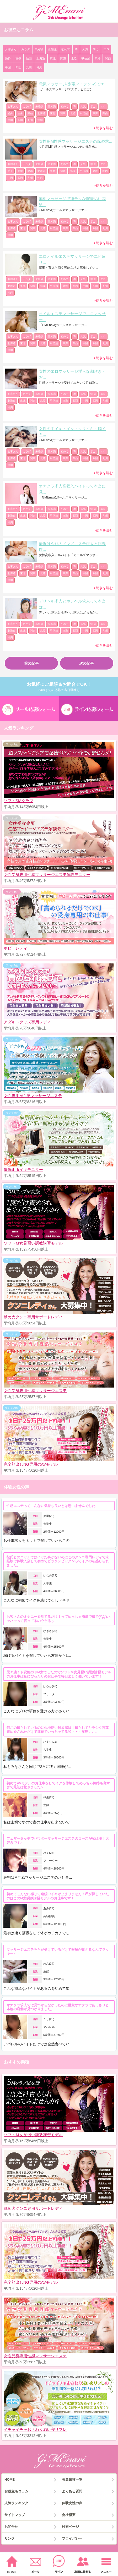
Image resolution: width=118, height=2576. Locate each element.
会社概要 (69, 2515)
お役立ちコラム (16, 2491)
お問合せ (11, 2527)
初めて (65, 49)
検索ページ (70, 2527)
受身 (8, 58)
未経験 (39, 49)
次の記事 (86, 663)
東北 (53, 58)
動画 (29, 58)
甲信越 (85, 58)
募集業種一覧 (72, 2479)
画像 (18, 58)
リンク (9, 2538)
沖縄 (39, 67)
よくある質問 (72, 2491)
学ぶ (96, 49)
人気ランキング (16, 2503)
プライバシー (72, 2538)
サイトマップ (14, 2515)
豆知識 (52, 49)
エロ (106, 49)
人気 (85, 49)
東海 (97, 58)
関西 (108, 58)
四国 (18, 67)
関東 (63, 58)
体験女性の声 (72, 2503)
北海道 (40, 58)
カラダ (25, 49)
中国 (8, 67)
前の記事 (31, 663)
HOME (9, 2479)
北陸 (74, 58)
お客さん (11, 49)
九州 (29, 67)
